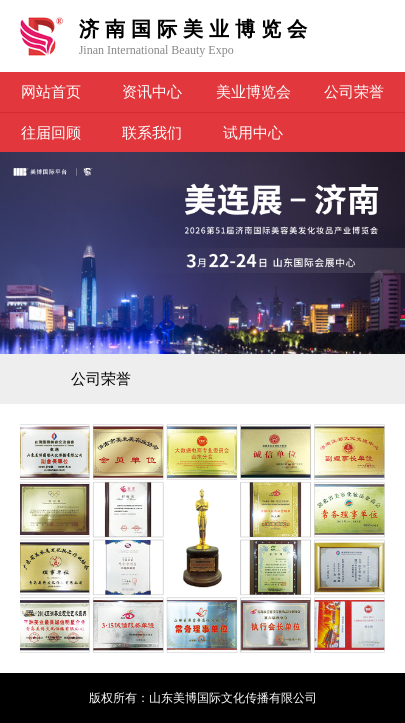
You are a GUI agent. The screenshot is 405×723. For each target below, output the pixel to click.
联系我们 (152, 133)
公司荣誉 (354, 92)
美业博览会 (253, 92)
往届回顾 (51, 133)
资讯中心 (152, 92)
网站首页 (51, 92)
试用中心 (253, 133)
